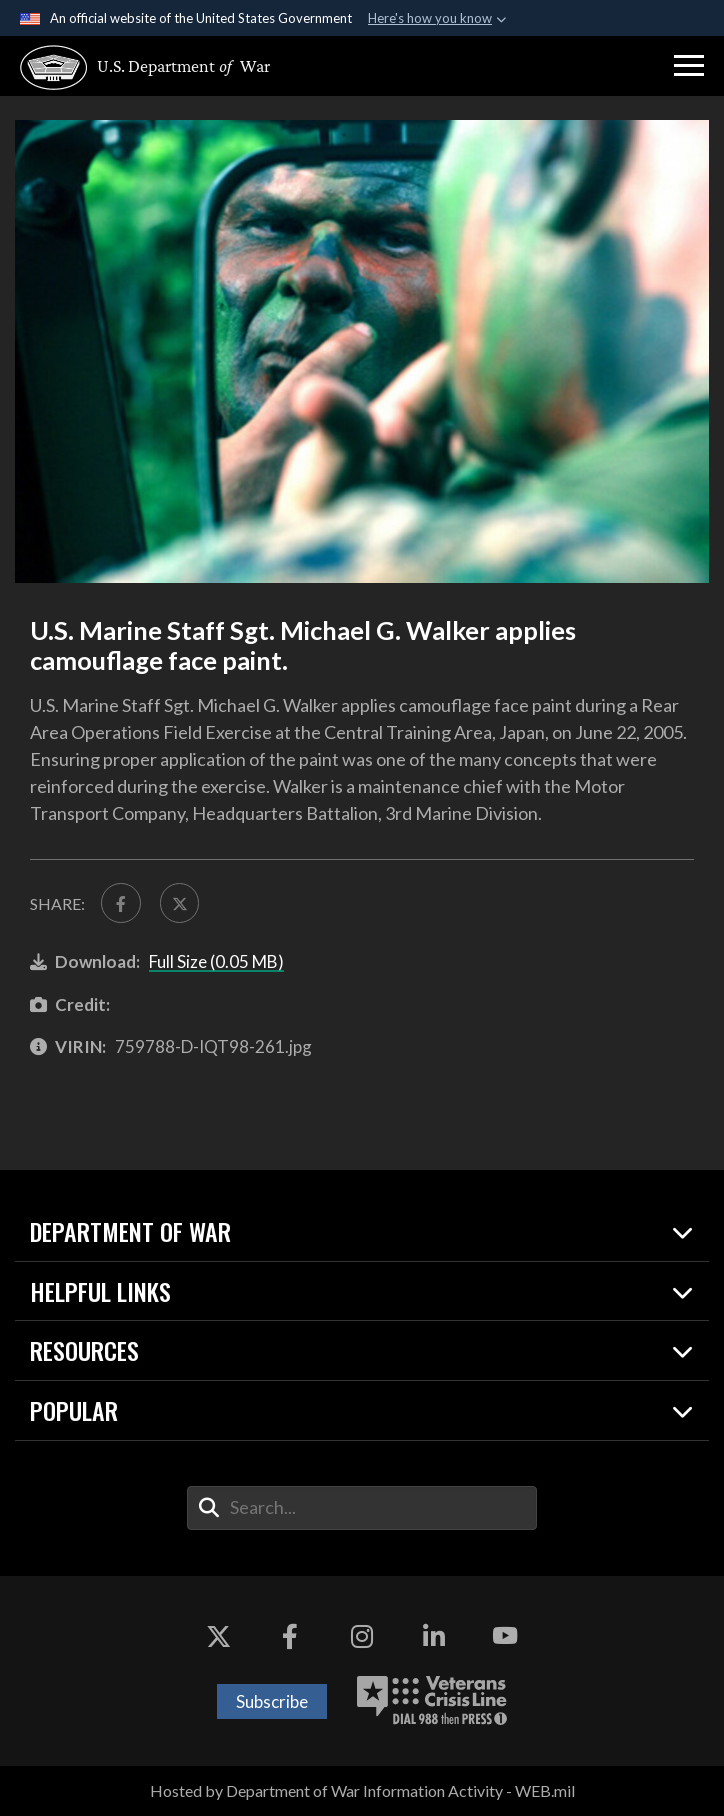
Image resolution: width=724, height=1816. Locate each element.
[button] (689, 66)
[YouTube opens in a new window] (505, 1636)
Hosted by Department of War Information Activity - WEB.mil (362, 1790)
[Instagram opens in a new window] (362, 1636)
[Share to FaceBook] (121, 903)
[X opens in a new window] (219, 1636)
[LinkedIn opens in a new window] (434, 1636)
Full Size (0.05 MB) (216, 961)
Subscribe (272, 1701)
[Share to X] (180, 903)
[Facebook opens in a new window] (290, 1636)
